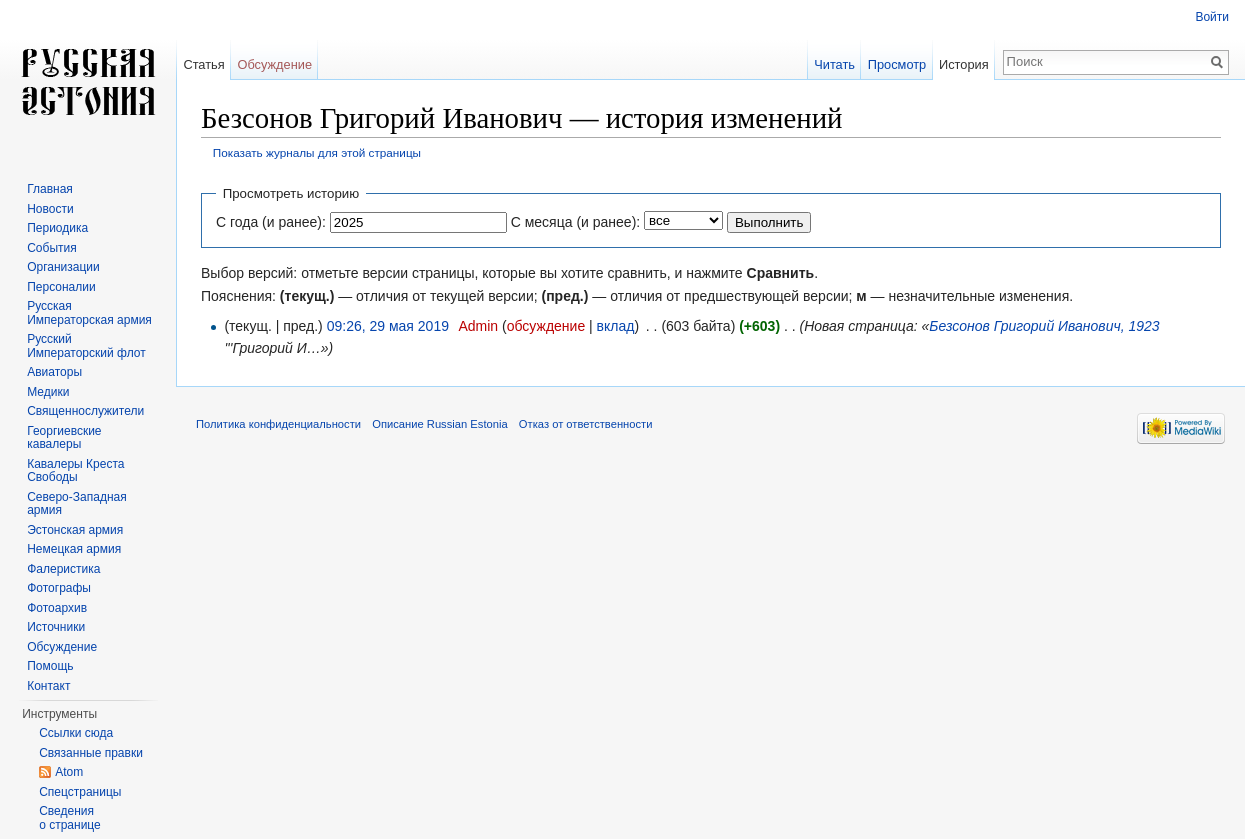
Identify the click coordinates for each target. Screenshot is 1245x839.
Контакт (48, 686)
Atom (69, 772)
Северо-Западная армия (77, 504)
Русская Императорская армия (89, 313)
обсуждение (546, 326)
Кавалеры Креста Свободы (75, 471)
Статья (203, 64)
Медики (48, 392)
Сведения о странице (70, 818)
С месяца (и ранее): (576, 222)
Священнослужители (85, 411)
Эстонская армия (75, 530)
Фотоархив (57, 608)
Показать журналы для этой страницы (317, 152)
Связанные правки (91, 753)
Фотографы (59, 588)
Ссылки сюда (76, 733)
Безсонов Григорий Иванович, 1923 (1044, 326)
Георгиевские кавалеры (64, 438)
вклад (616, 326)
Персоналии (61, 287)
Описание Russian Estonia (439, 424)
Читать (834, 64)
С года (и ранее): (271, 222)
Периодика (57, 228)
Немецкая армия (74, 549)
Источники (56, 627)
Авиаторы (54, 372)
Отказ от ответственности (586, 424)
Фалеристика (63, 569)
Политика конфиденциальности (278, 424)
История (964, 64)
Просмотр (897, 64)
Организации (63, 267)
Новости (50, 209)
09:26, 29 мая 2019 (388, 326)
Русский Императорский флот (86, 346)
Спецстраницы (80, 792)
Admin (478, 326)
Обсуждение (274, 64)
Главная (50, 189)
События (52, 248)
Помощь (50, 666)
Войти (1212, 17)
